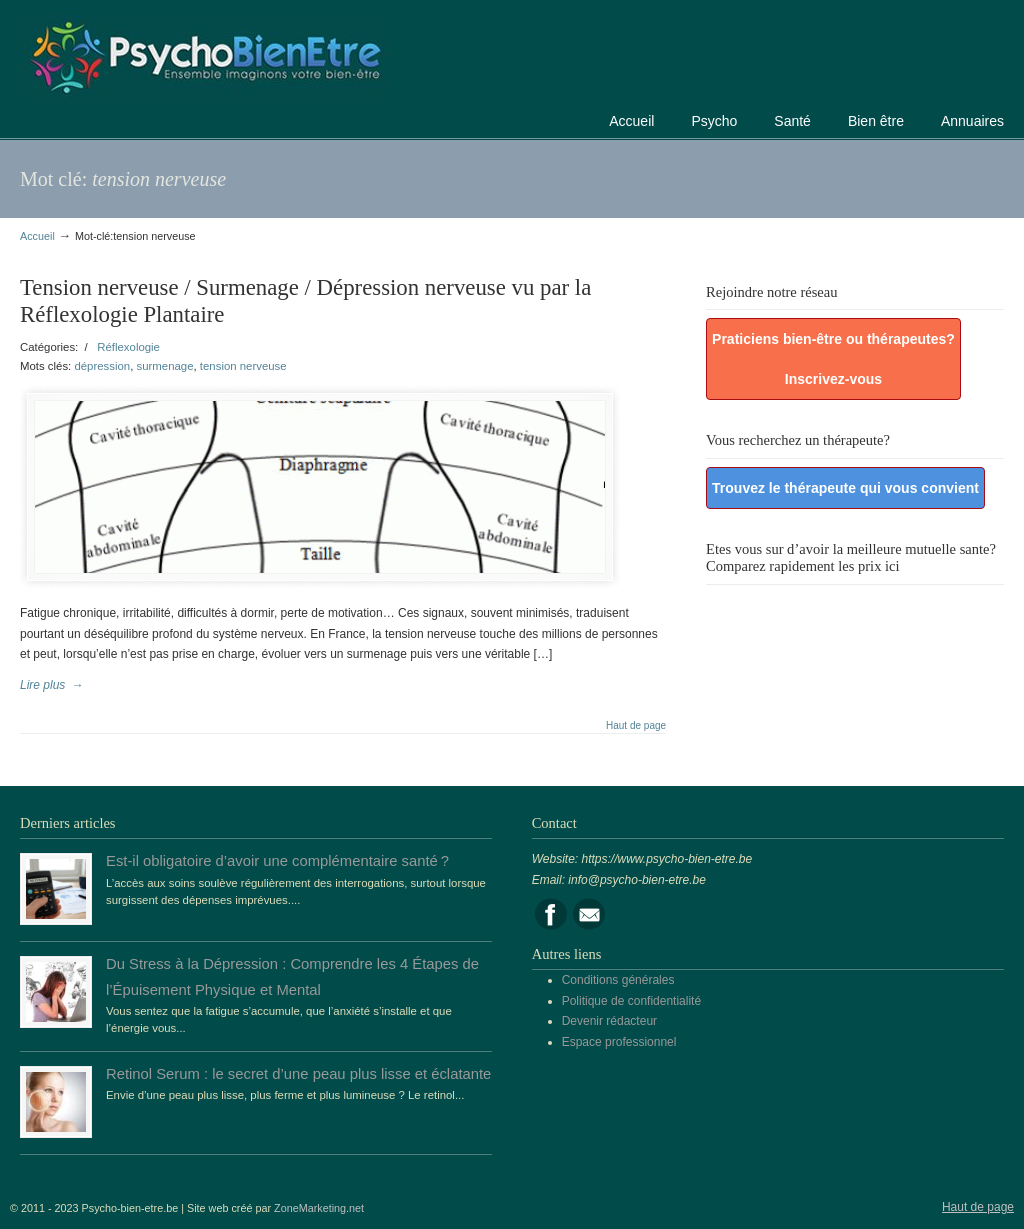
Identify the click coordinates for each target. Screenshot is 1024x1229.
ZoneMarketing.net (319, 1208)
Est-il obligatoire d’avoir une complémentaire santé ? (277, 861)
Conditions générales (618, 980)
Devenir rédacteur (609, 1021)
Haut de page (636, 726)
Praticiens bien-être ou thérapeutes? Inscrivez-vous (833, 359)
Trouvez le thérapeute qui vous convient (845, 488)
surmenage (165, 366)
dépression (102, 366)
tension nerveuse (243, 366)
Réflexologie (128, 347)
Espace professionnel (619, 1042)
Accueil (37, 236)
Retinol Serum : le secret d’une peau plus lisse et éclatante (298, 1074)
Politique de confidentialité (631, 1001)
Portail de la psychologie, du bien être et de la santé (205, 54)
